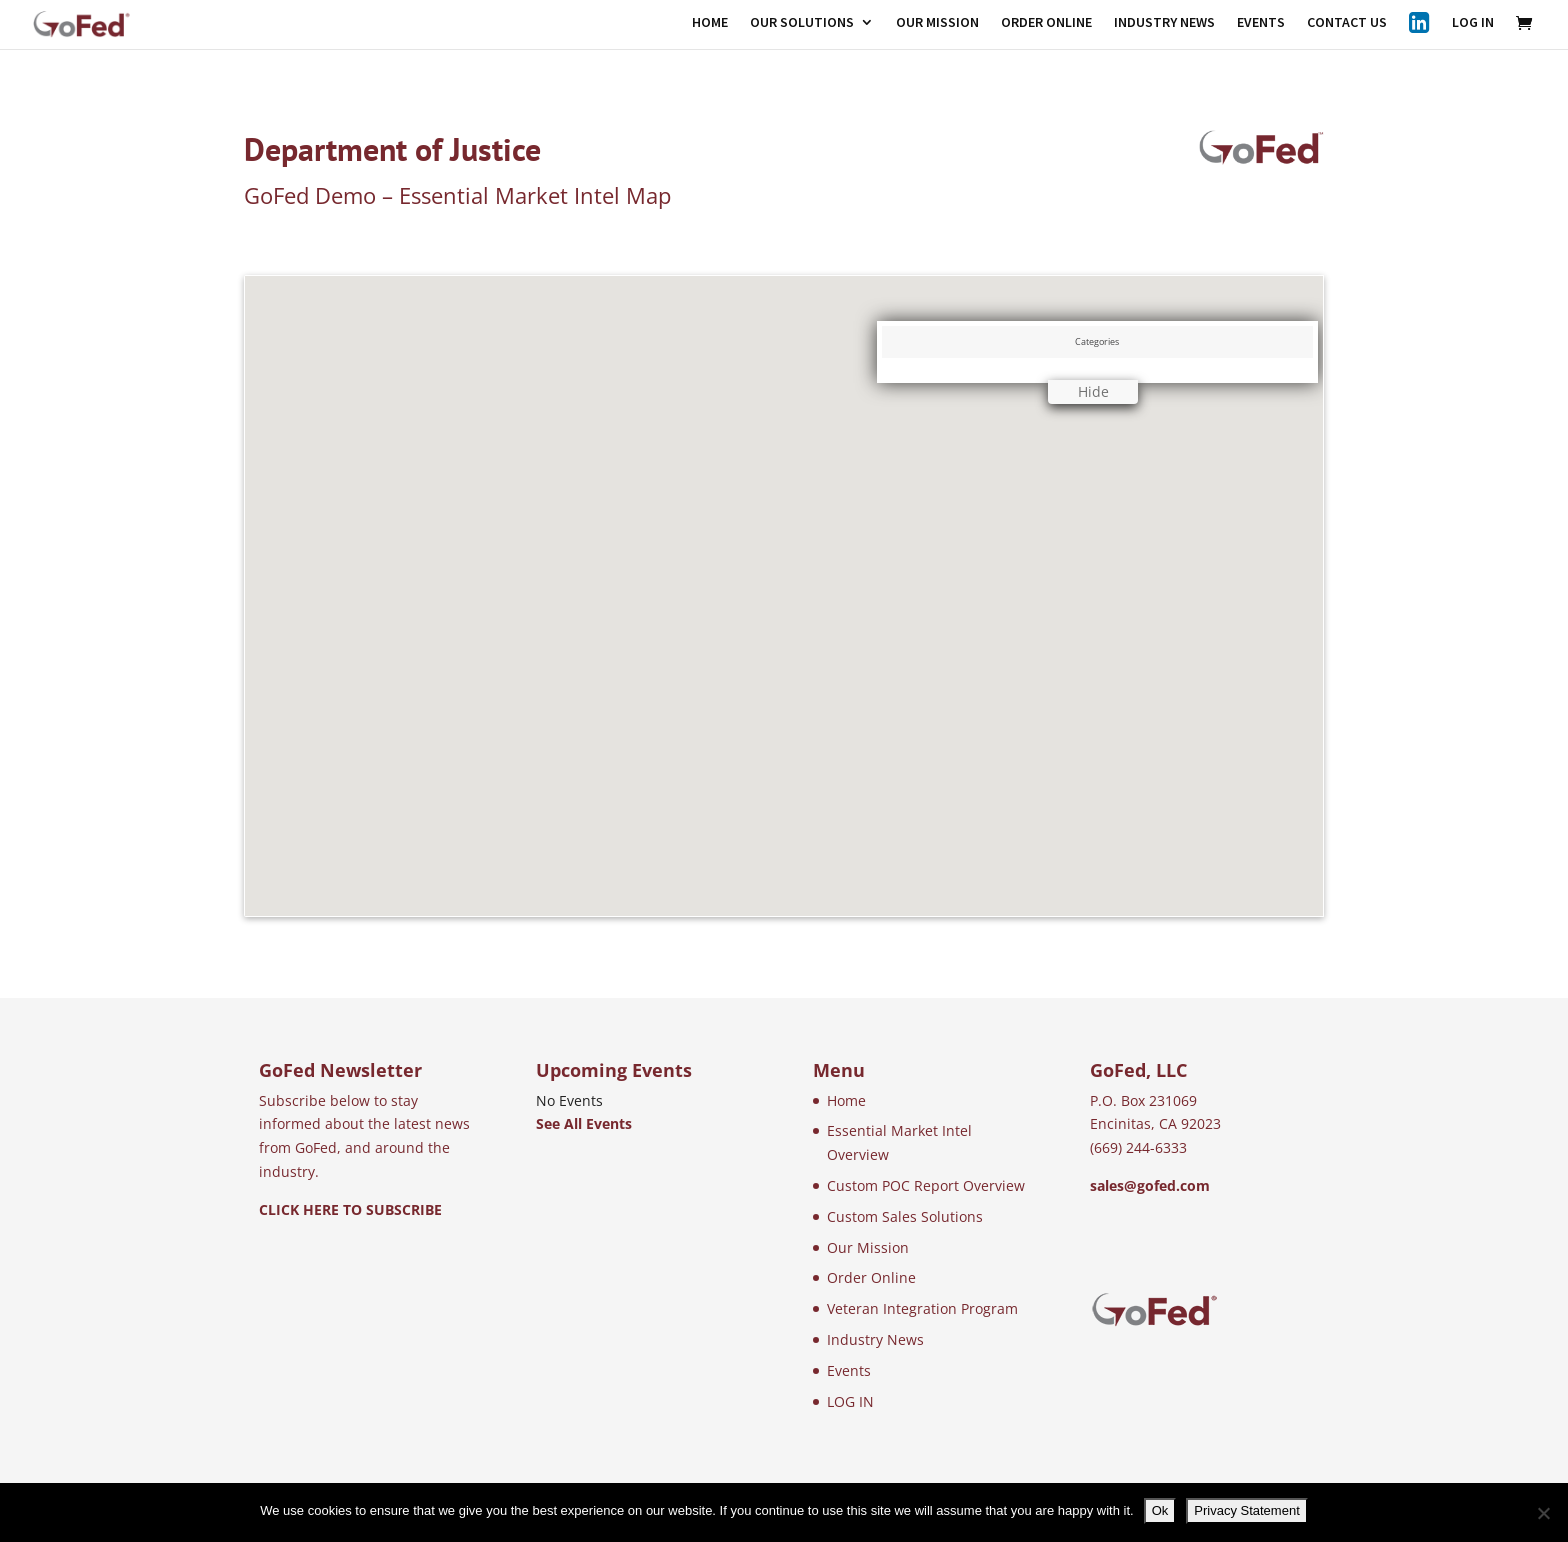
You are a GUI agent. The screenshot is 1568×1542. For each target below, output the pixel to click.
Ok (1160, 1510)
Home (846, 1100)
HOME (710, 23)
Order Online (871, 1277)
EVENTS (1261, 23)
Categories (1097, 341)
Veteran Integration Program (922, 1308)
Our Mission (868, 1247)
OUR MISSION (937, 23)
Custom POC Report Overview (926, 1185)
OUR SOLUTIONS (802, 23)
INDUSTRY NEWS (1164, 23)
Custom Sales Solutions (905, 1216)
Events (849, 1370)
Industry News (875, 1339)
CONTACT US (1347, 23)
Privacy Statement (1247, 1510)
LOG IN (1473, 23)
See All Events (584, 1123)
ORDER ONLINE (1046, 23)
